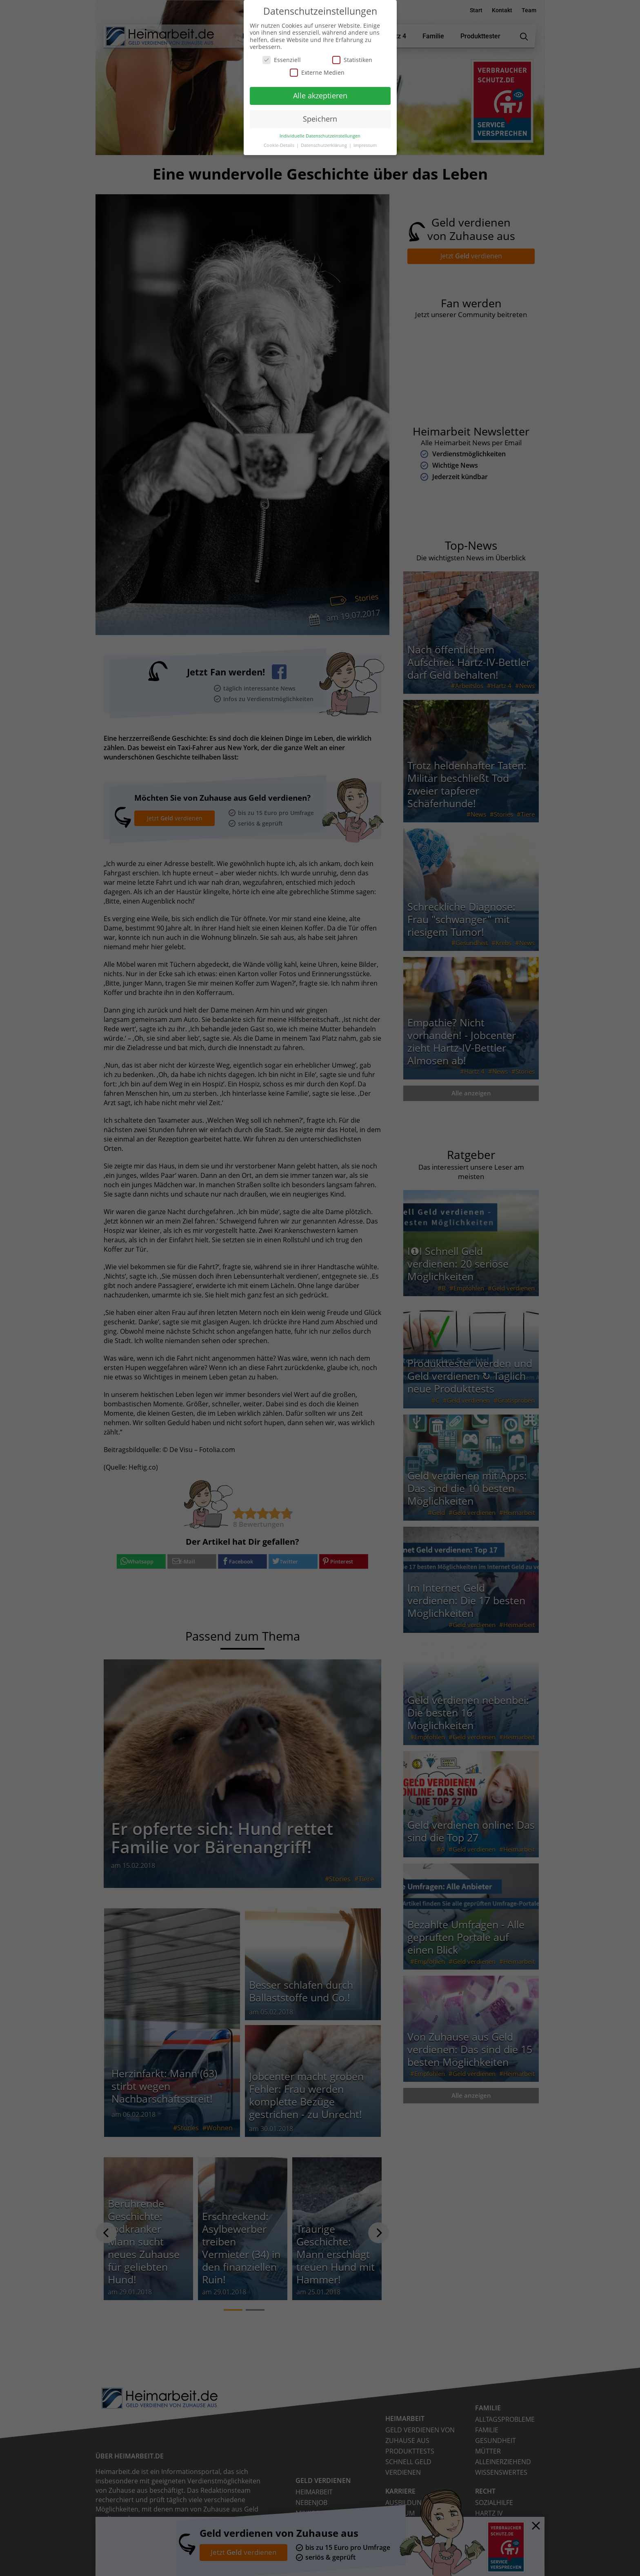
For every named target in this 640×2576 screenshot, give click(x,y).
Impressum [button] (365, 145)
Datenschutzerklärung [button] (324, 145)
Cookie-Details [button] (280, 145)
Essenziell (281, 60)
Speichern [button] (320, 119)
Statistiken (352, 60)
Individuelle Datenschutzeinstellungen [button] (320, 136)
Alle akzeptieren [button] (320, 95)
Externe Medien (317, 72)
